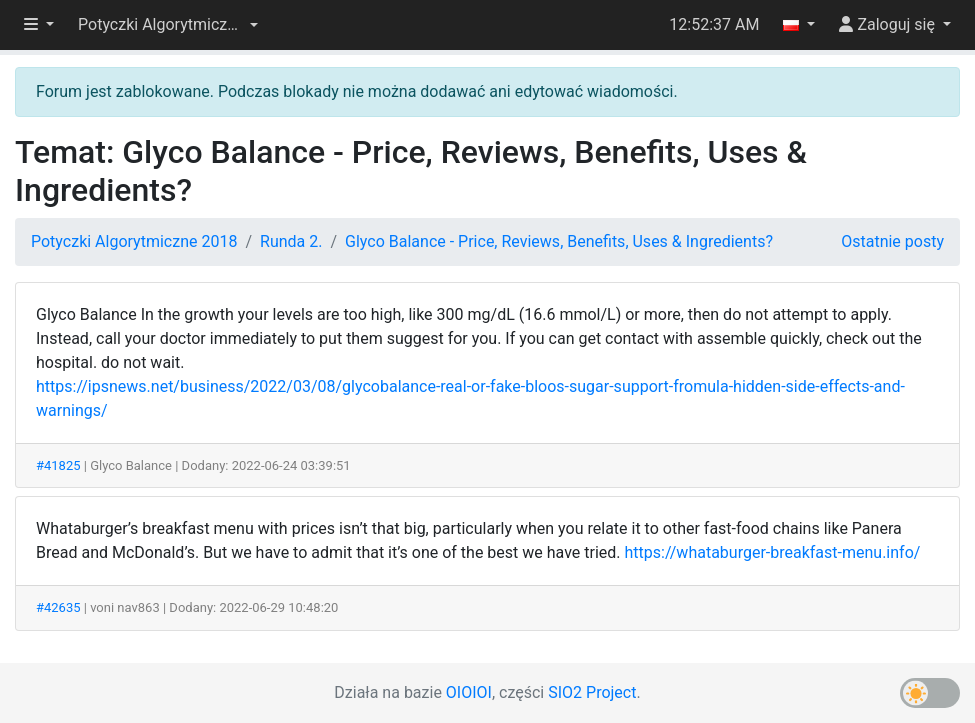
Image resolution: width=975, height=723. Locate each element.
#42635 (58, 607)
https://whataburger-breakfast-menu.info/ (773, 552)
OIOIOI (469, 692)
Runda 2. (291, 241)
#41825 (58, 465)
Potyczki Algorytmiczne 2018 (134, 241)
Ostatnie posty (892, 241)
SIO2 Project (592, 692)
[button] (168, 25)
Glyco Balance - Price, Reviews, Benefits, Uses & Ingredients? (559, 241)
